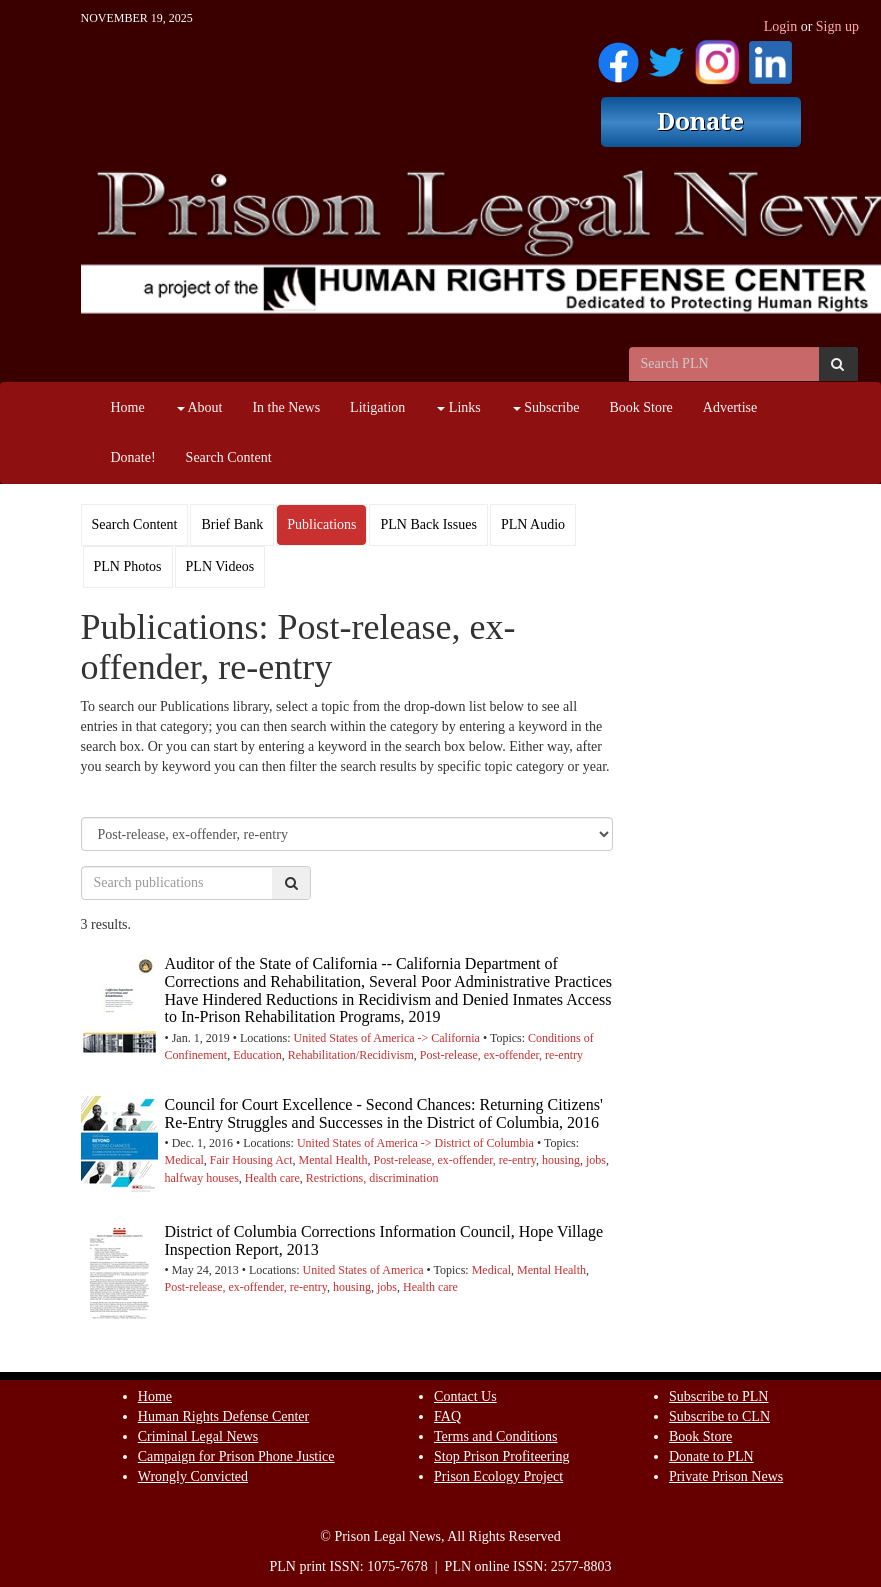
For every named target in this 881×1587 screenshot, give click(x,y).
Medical (184, 1160)
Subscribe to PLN (719, 1396)
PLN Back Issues (428, 524)
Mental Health (333, 1160)
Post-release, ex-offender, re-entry (501, 1055)
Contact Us (465, 1396)
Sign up (837, 26)
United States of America (363, 1270)
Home (128, 407)
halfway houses (202, 1178)
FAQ (447, 1416)
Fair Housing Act (251, 1160)
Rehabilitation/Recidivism (351, 1055)
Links (458, 407)
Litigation (377, 407)
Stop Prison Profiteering (501, 1456)
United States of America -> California (387, 1038)
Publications (321, 524)
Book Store (640, 407)
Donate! (133, 457)
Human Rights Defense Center (223, 1416)
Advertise (730, 407)
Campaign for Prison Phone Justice (236, 1456)
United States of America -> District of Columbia (415, 1143)
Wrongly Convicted (193, 1476)
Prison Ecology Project (498, 1476)
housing (561, 1160)
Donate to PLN (711, 1456)
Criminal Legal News (198, 1436)
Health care (272, 1178)
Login (780, 26)
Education (257, 1055)
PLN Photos (128, 566)
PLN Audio (533, 524)
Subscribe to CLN (719, 1416)
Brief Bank (232, 524)
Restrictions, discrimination (372, 1178)
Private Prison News (726, 1476)
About (200, 407)
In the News (286, 407)
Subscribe (546, 407)
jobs (596, 1160)
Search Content (229, 457)
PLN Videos (220, 566)
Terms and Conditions (495, 1436)
